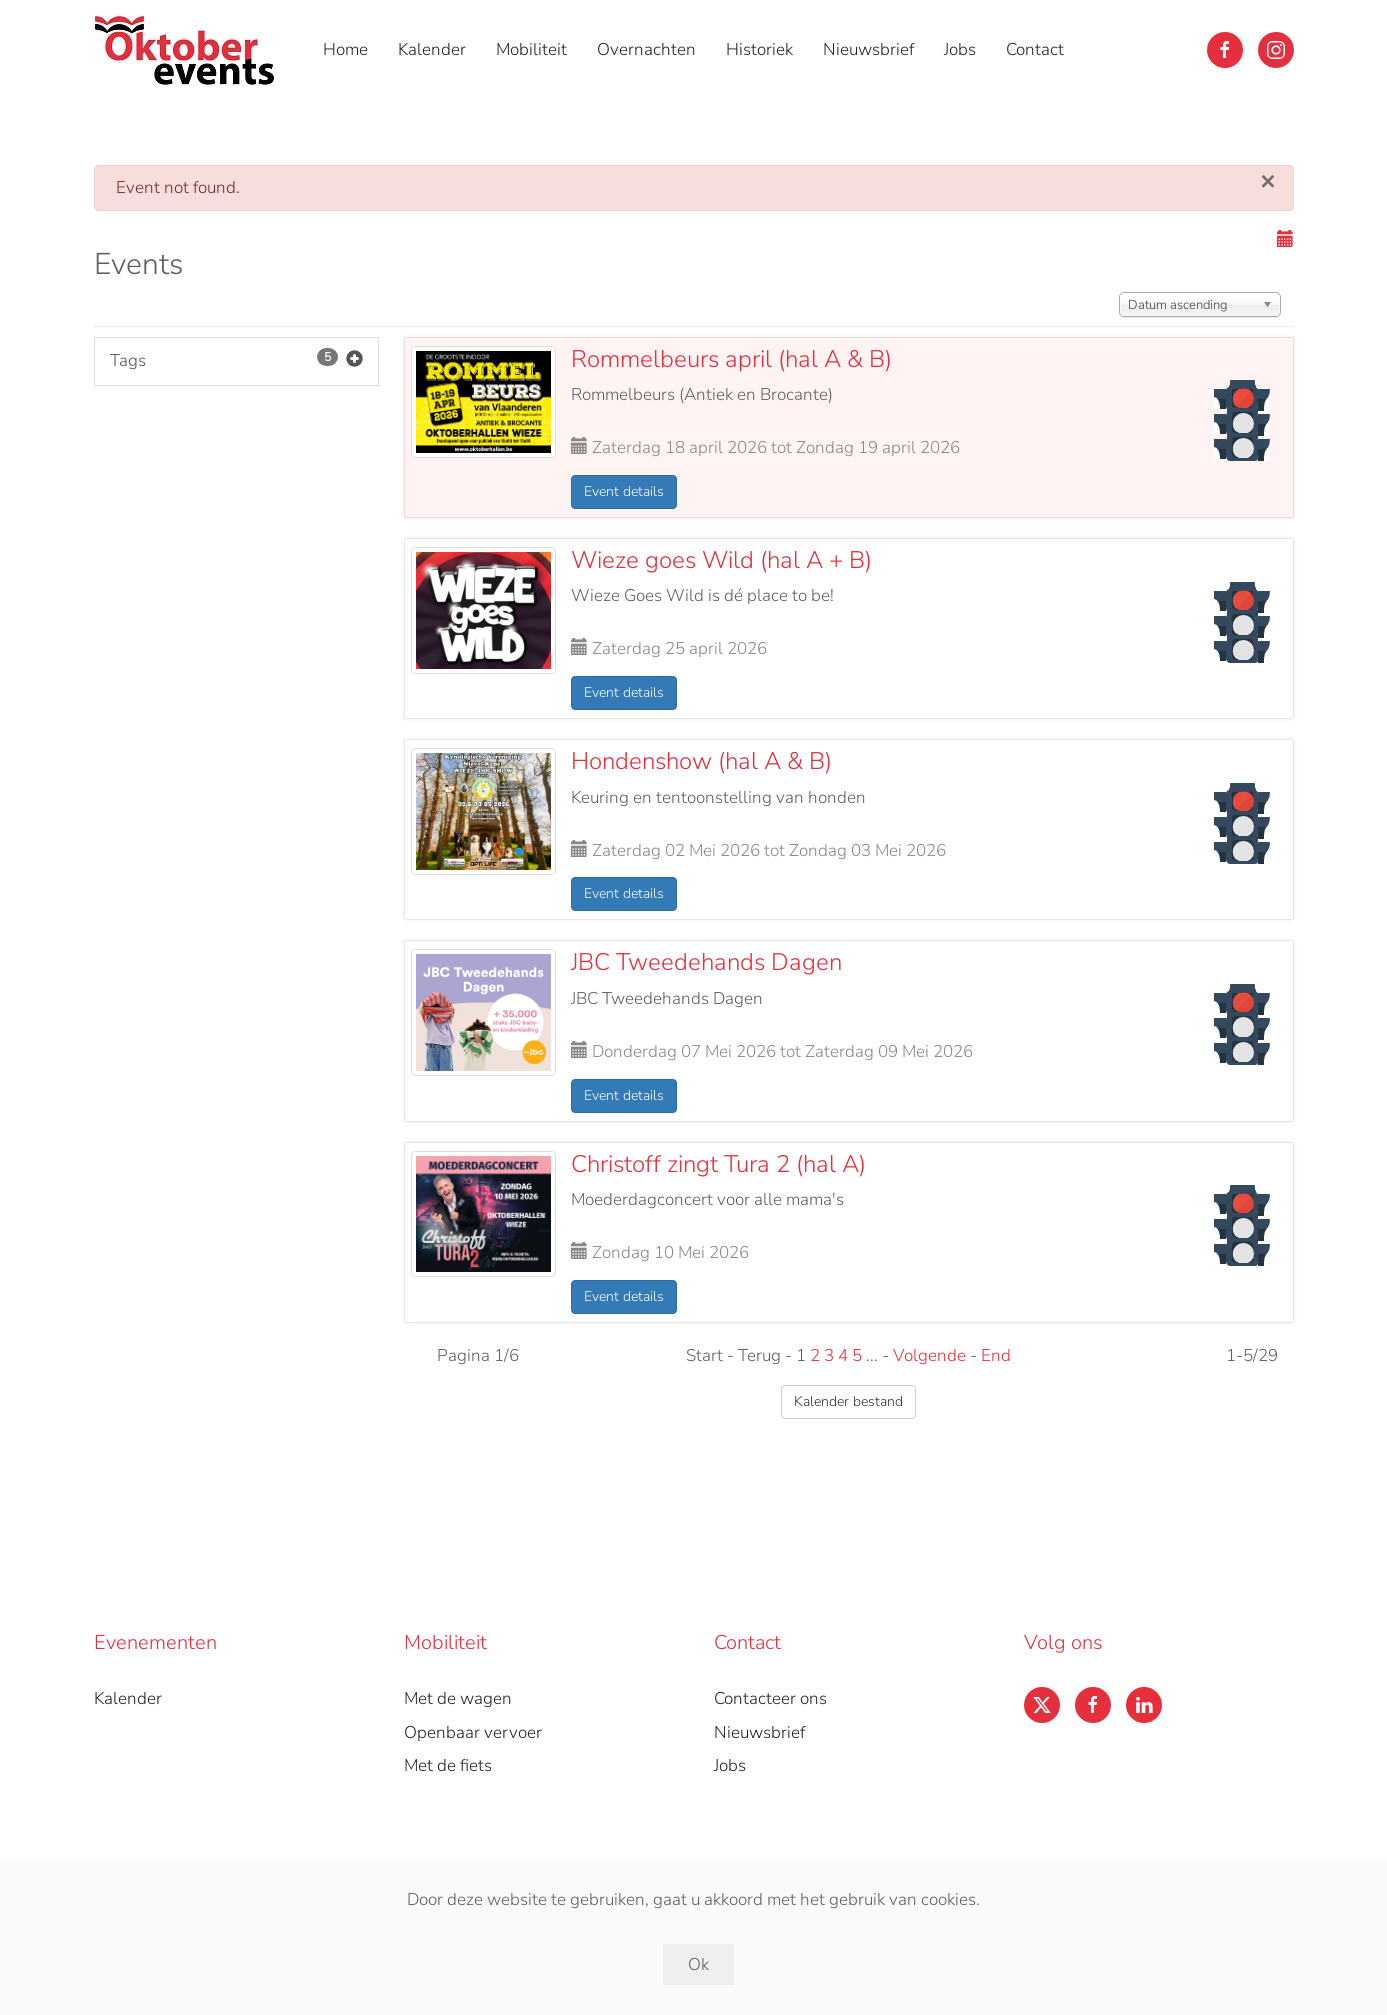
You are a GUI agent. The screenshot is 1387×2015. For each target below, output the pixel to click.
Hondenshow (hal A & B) (701, 761)
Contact (1035, 49)
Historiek (759, 49)
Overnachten (646, 49)
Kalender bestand (848, 1401)
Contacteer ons (770, 1698)
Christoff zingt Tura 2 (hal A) (718, 1164)
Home (345, 49)
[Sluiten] (1268, 182)
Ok (698, 1964)
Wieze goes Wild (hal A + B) (721, 560)
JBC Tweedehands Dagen (706, 962)
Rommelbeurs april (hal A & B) (731, 359)
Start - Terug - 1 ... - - (848, 1355)
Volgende (929, 1355)
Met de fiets (448, 1765)
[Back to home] (188, 50)
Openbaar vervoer (473, 1732)
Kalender (432, 49)
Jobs (960, 49)
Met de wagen (458, 1698)
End (996, 1355)
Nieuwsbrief (868, 49)
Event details (624, 491)
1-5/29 (1252, 1355)
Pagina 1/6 (478, 1355)
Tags (236, 361)
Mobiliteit (531, 49)
